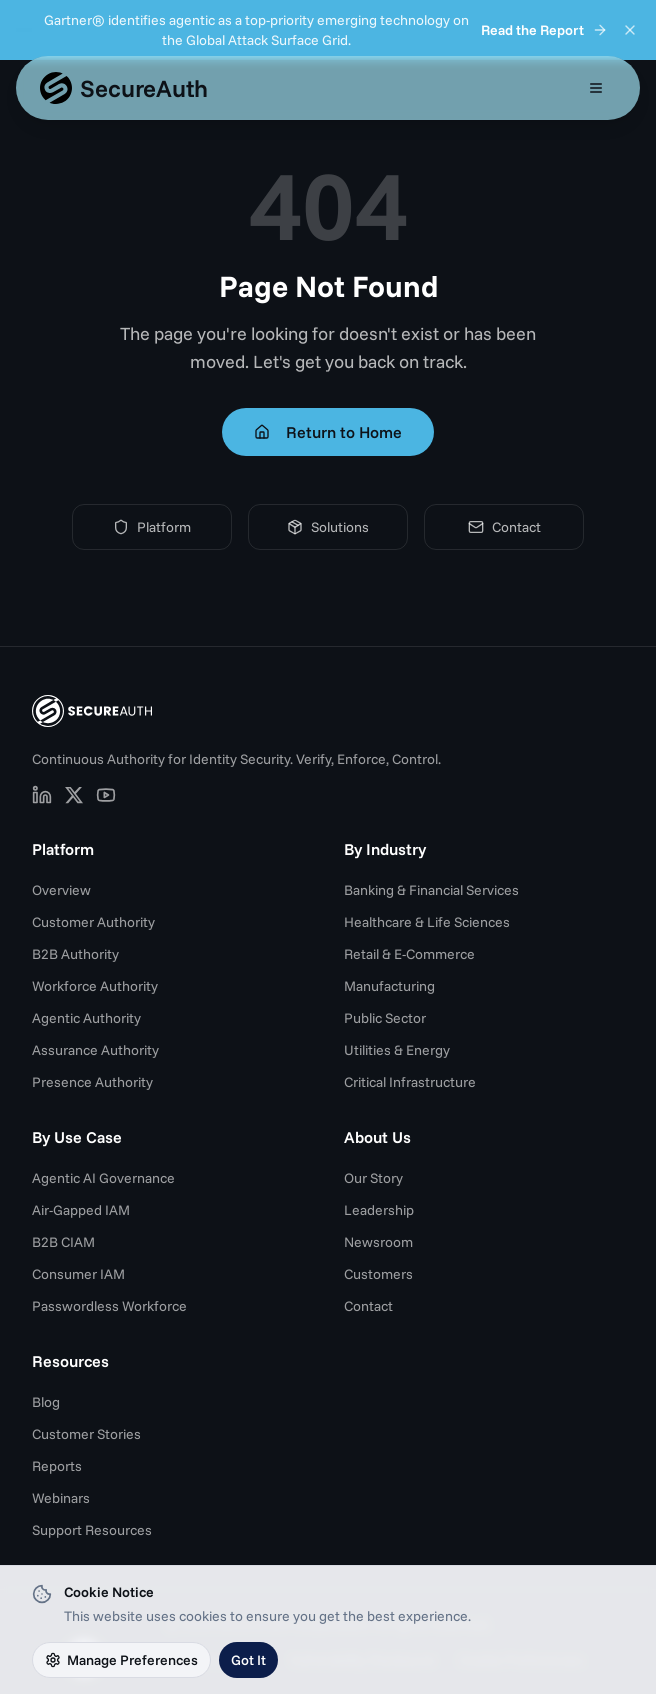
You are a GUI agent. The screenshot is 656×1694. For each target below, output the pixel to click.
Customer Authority (93, 922)
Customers (378, 1274)
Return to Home (328, 432)
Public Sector (385, 1018)
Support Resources (92, 1530)
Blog (46, 1402)
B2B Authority (75, 954)
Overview (61, 890)
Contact (504, 527)
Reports (57, 1466)
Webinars (61, 1498)
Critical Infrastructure (410, 1082)
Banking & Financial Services (431, 890)
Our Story (373, 1178)
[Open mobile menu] (596, 88)
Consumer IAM (78, 1274)
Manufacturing (389, 986)
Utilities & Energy (397, 1050)
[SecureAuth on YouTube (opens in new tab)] (106, 795)
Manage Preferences (121, 1660)
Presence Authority (92, 1082)
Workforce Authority (95, 986)
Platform (152, 527)
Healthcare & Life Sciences (427, 922)
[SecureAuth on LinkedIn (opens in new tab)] (42, 795)
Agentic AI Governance (103, 1178)
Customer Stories (86, 1434)
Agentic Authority (86, 1018)
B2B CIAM (63, 1242)
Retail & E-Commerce (409, 954)
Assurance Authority (95, 1050)
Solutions (328, 527)
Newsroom (378, 1242)
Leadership (379, 1210)
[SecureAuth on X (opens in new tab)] (74, 795)
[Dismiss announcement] (630, 30)
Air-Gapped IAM (81, 1210)
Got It (248, 1660)
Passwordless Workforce (109, 1306)
